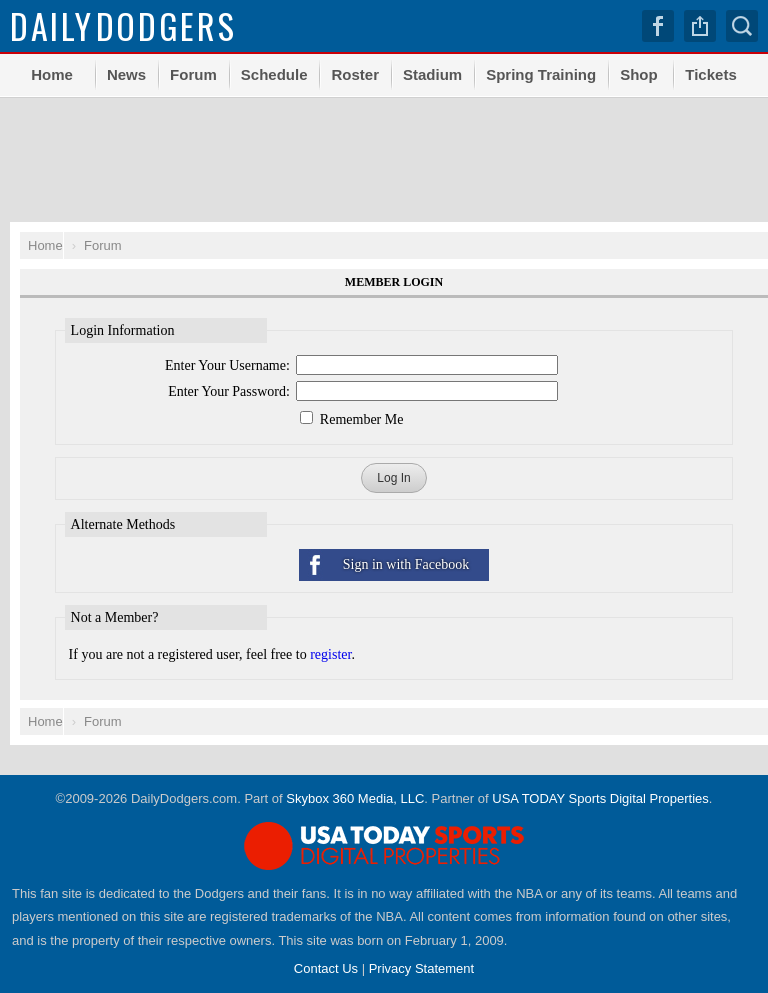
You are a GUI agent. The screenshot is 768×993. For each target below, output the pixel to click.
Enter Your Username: (227, 365)
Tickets (710, 74)
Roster (355, 74)
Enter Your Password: (229, 391)
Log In (393, 478)
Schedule (274, 74)
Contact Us (326, 968)
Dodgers (123, 25)
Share (700, 26)
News (126, 74)
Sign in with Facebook (406, 564)
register (330, 654)
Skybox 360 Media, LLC (355, 798)
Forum (193, 74)
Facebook (658, 26)
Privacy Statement (422, 968)
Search (742, 26)
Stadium (432, 74)
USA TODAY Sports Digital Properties (600, 798)
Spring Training (541, 74)
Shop (639, 74)
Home (52, 74)
